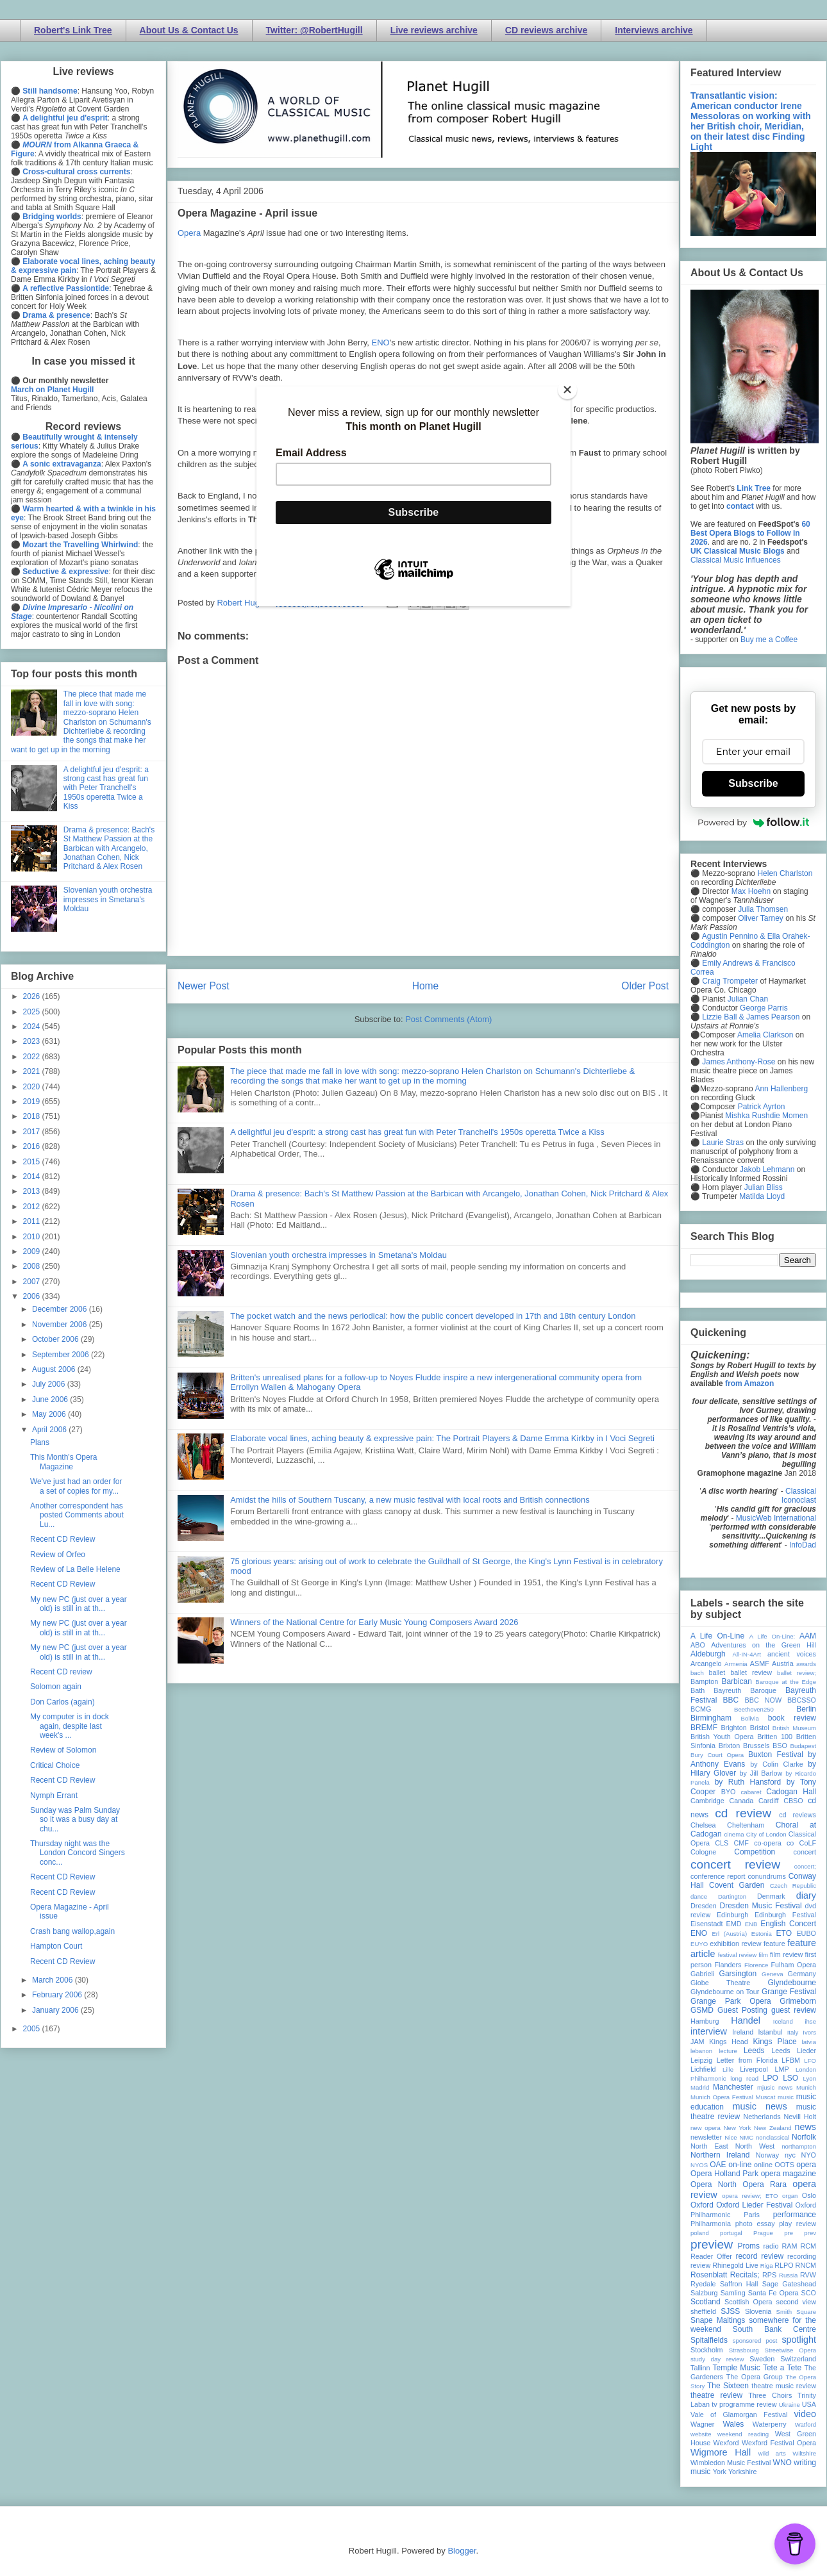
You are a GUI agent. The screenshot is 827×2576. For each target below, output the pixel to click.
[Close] (567, 389)
